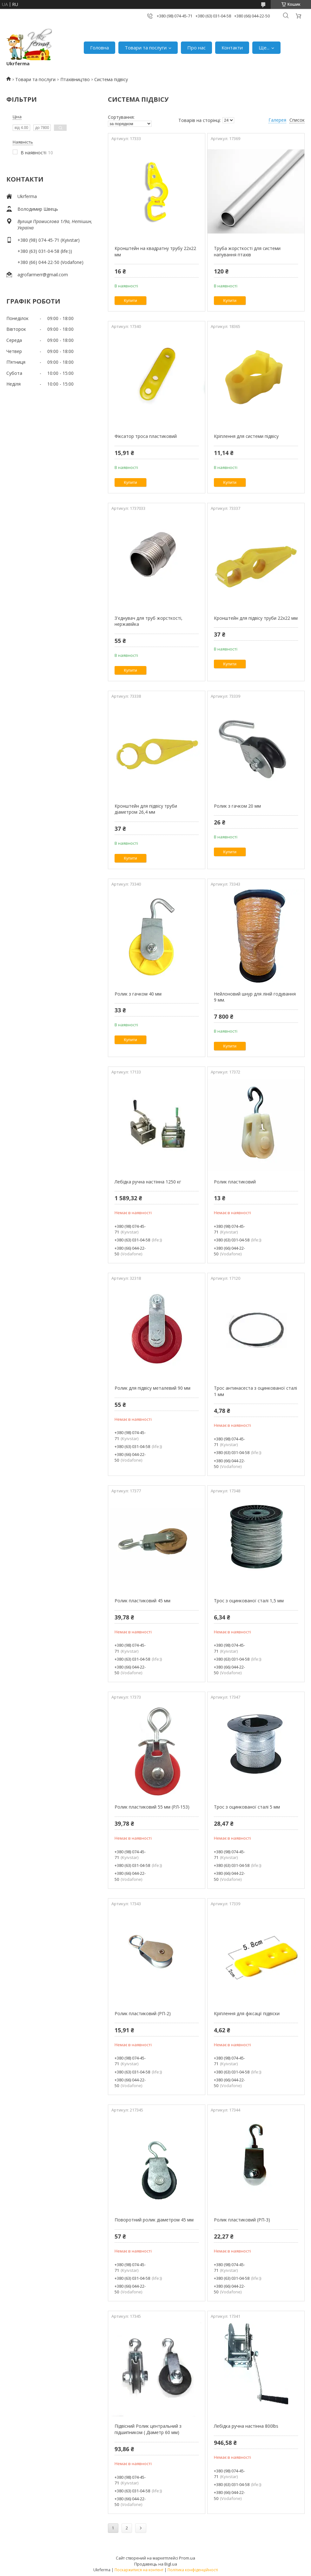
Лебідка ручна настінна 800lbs (246, 2426)
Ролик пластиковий (235, 1182)
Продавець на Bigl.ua (155, 2564)
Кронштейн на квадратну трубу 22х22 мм (155, 251)
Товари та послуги (146, 47)
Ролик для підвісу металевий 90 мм (152, 1388)
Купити (130, 300)
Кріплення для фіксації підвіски (247, 2013)
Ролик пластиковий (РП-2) (143, 2013)
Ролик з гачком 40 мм (138, 994)
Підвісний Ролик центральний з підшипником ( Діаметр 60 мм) (148, 2429)
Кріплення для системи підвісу (246, 436)
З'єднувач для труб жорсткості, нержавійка (148, 621)
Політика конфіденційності (193, 2570)
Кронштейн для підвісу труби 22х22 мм (256, 618)
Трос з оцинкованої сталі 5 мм (247, 1807)
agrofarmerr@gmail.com (42, 275)
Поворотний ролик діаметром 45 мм (154, 2220)
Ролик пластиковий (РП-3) (242, 2220)
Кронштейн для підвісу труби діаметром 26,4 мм (146, 809)
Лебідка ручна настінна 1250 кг (148, 1182)
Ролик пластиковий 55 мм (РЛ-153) (152, 1807)
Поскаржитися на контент (139, 2570)
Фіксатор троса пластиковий (146, 436)
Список (297, 120)
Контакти (232, 47)
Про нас (196, 47)
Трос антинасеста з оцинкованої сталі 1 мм (255, 1391)
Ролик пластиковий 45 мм (142, 1601)
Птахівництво (75, 79)
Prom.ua (187, 2558)
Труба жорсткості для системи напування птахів (247, 251)
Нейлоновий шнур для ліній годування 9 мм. (255, 997)
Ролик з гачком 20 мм (237, 806)
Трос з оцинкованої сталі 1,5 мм (249, 1601)
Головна (99, 47)
